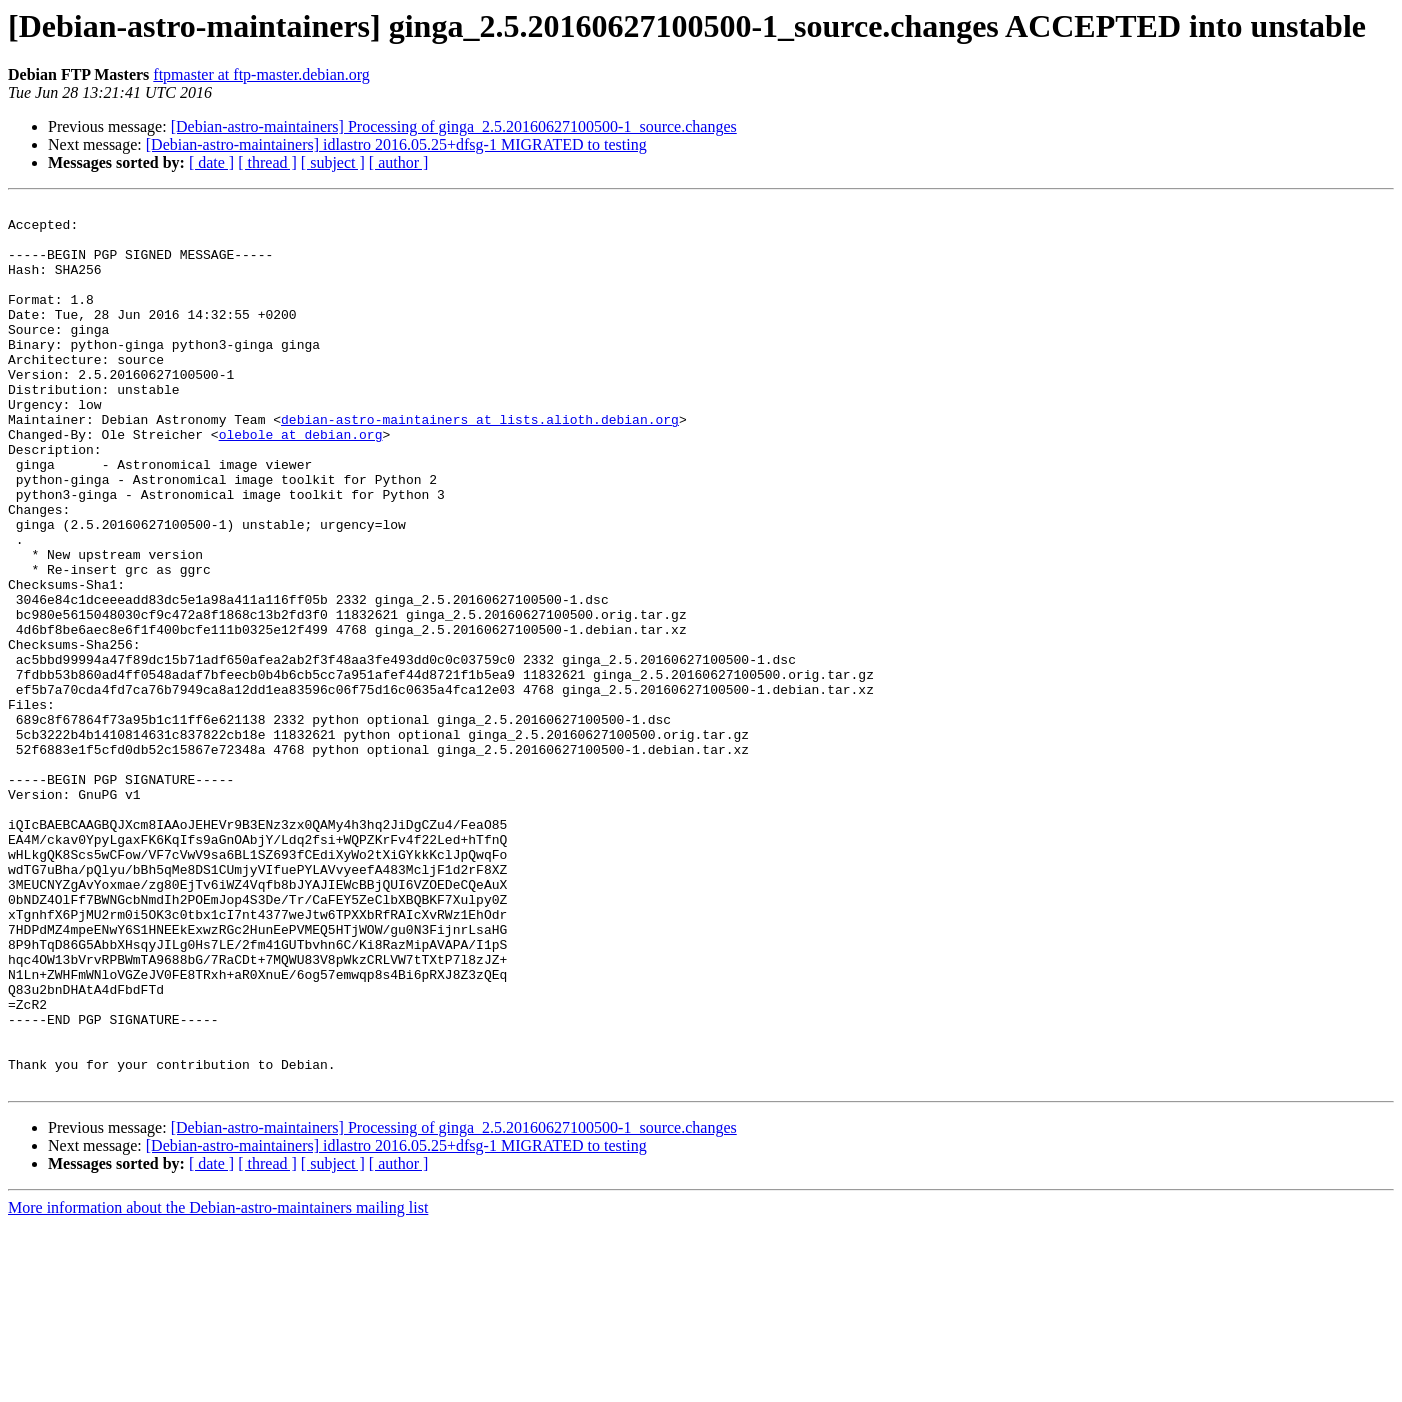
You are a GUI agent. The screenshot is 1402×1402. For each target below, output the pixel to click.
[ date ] (211, 162)
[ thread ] (267, 162)
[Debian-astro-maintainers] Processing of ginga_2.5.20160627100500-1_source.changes (454, 126)
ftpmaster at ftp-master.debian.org (261, 74)
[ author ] (399, 162)
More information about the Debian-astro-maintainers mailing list (218, 1384)
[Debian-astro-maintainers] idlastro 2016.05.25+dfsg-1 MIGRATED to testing (396, 144)
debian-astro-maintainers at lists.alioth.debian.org (480, 464)
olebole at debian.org (301, 482)
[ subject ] (333, 162)
